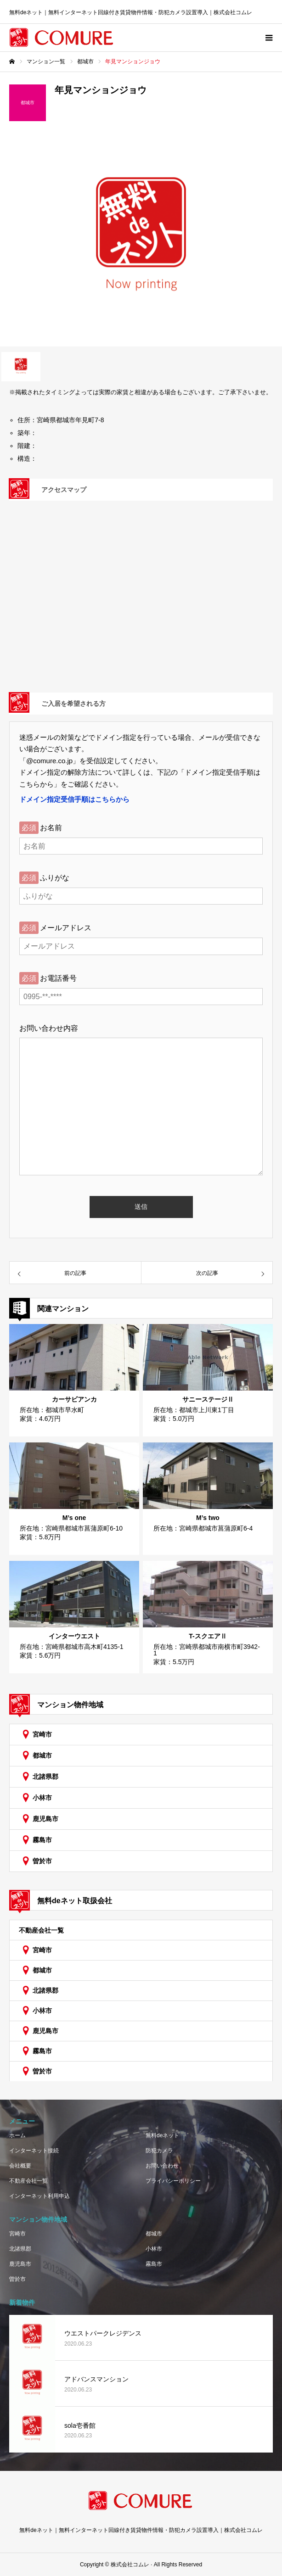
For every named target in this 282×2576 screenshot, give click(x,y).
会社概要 (20, 2165)
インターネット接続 (34, 2150)
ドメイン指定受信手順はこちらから (74, 799)
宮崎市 (42, 1734)
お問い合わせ (162, 2165)
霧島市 (42, 1840)
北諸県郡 (45, 1776)
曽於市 (42, 1861)
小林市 (42, 1797)
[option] (141, 240)
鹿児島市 (45, 1818)
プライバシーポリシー (173, 2181)
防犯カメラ (159, 2150)
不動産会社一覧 (41, 1930)
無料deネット (162, 2135)
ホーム (17, 2135)
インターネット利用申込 (39, 2196)
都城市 (42, 1755)
